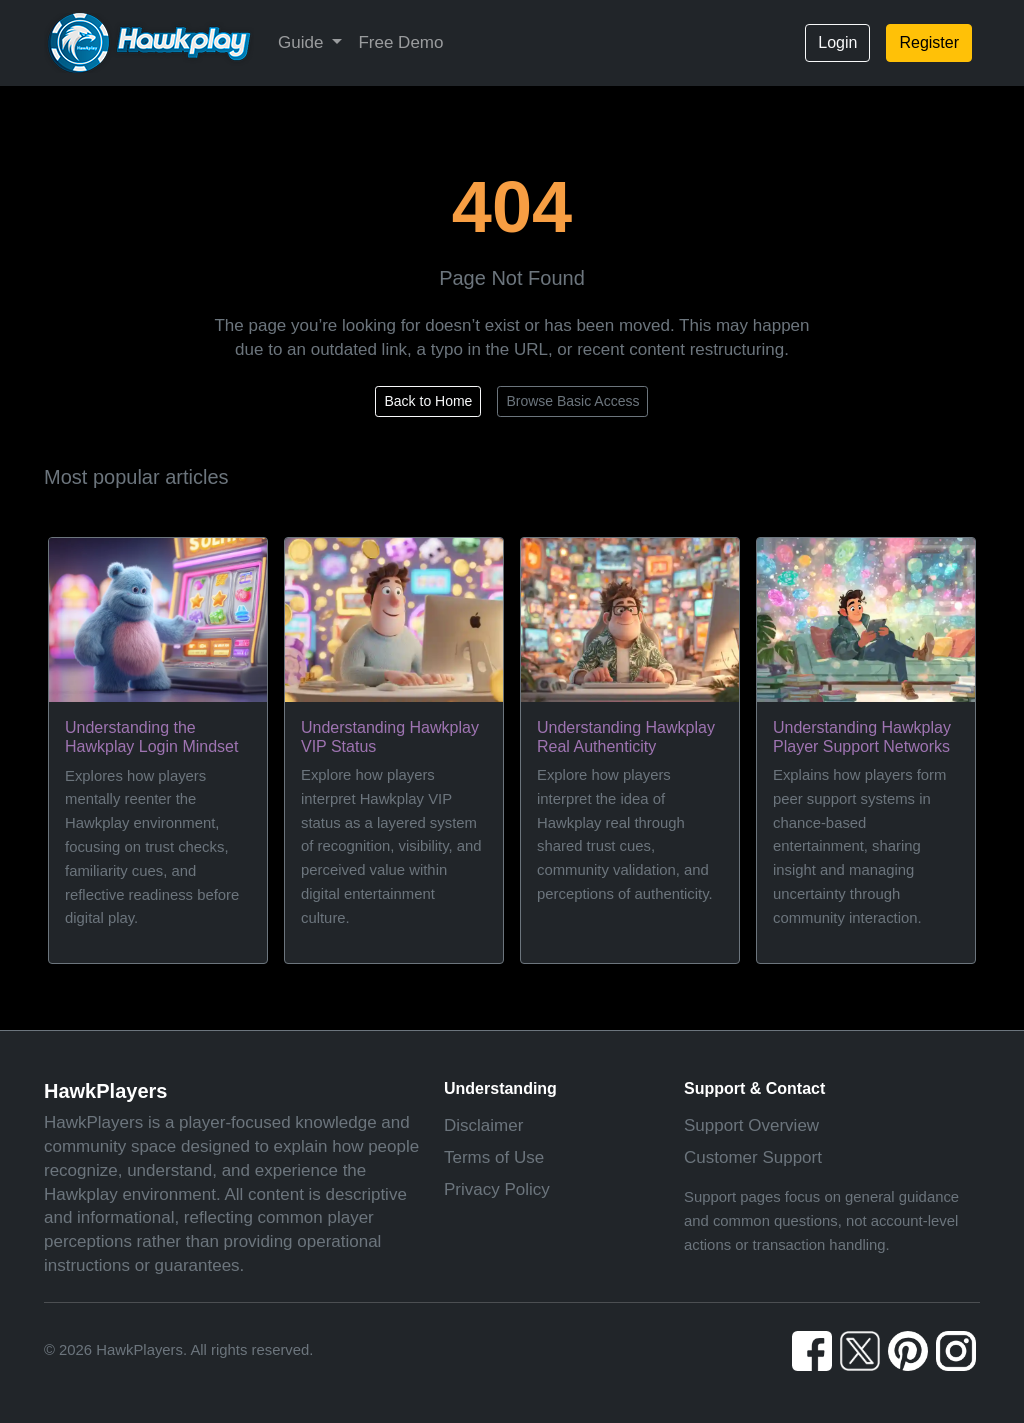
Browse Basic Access (572, 401)
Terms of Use (494, 1157)
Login (837, 42)
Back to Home (428, 401)
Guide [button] (303, 42)
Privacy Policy (497, 1189)
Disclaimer (483, 1125)
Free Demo (400, 42)
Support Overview (751, 1125)
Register (929, 42)
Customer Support (753, 1157)
